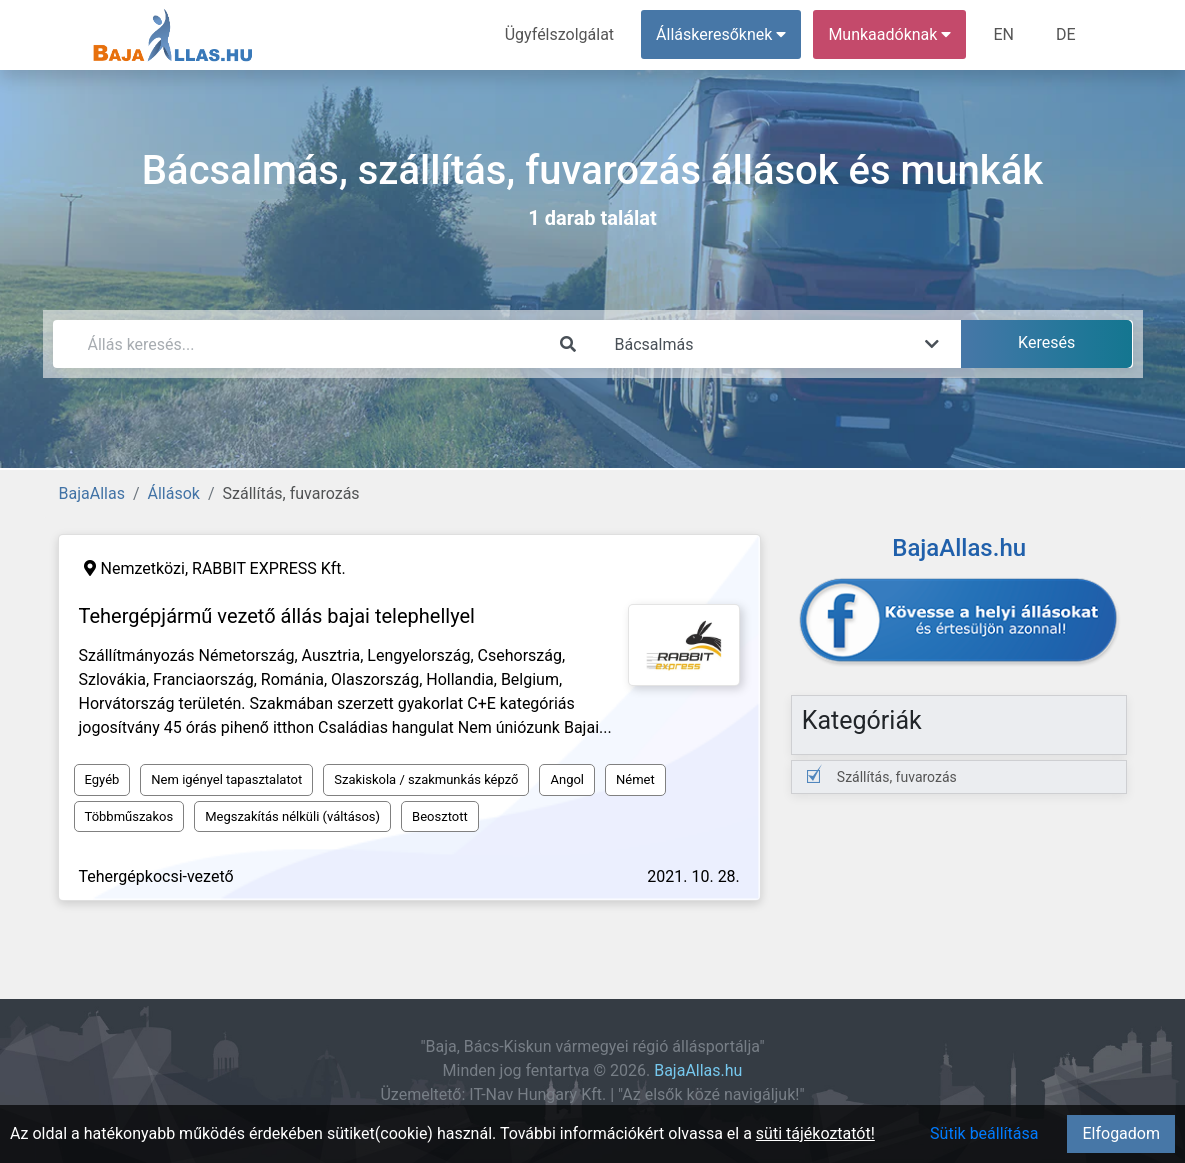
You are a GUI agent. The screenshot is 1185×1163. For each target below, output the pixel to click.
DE (1066, 34)
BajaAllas (92, 493)
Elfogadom (1121, 1133)
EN (1003, 34)
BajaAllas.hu (698, 1070)
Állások (174, 493)
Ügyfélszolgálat (559, 34)
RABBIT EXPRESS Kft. (269, 568)
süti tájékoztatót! (815, 1133)
